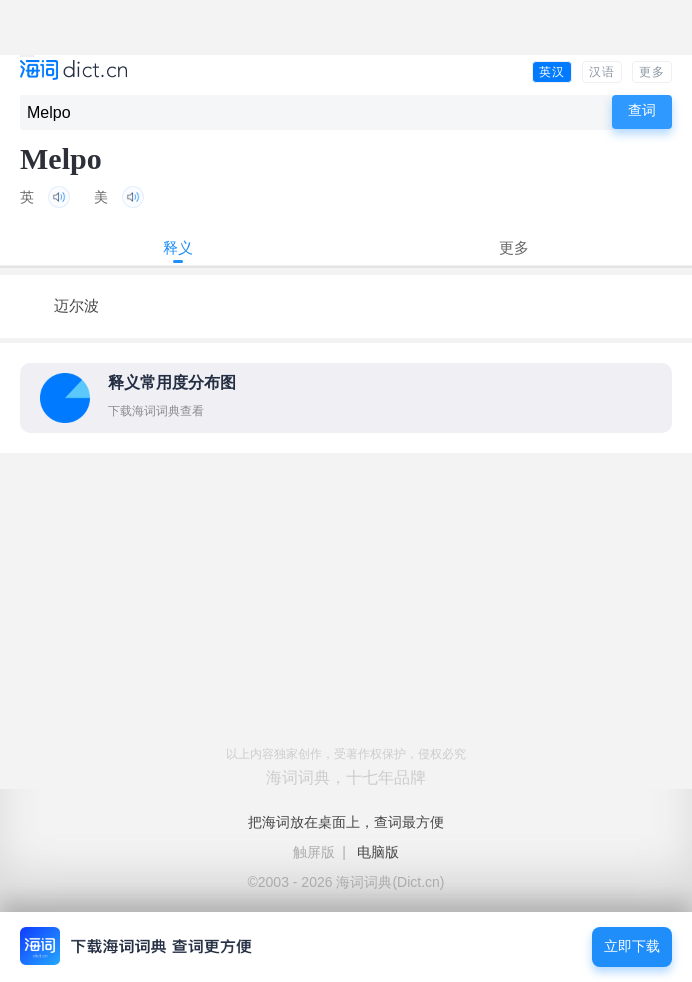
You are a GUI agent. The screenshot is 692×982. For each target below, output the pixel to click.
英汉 (552, 72)
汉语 (602, 72)
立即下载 (632, 946)
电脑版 (378, 852)
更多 (652, 72)
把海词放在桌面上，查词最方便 (346, 822)
